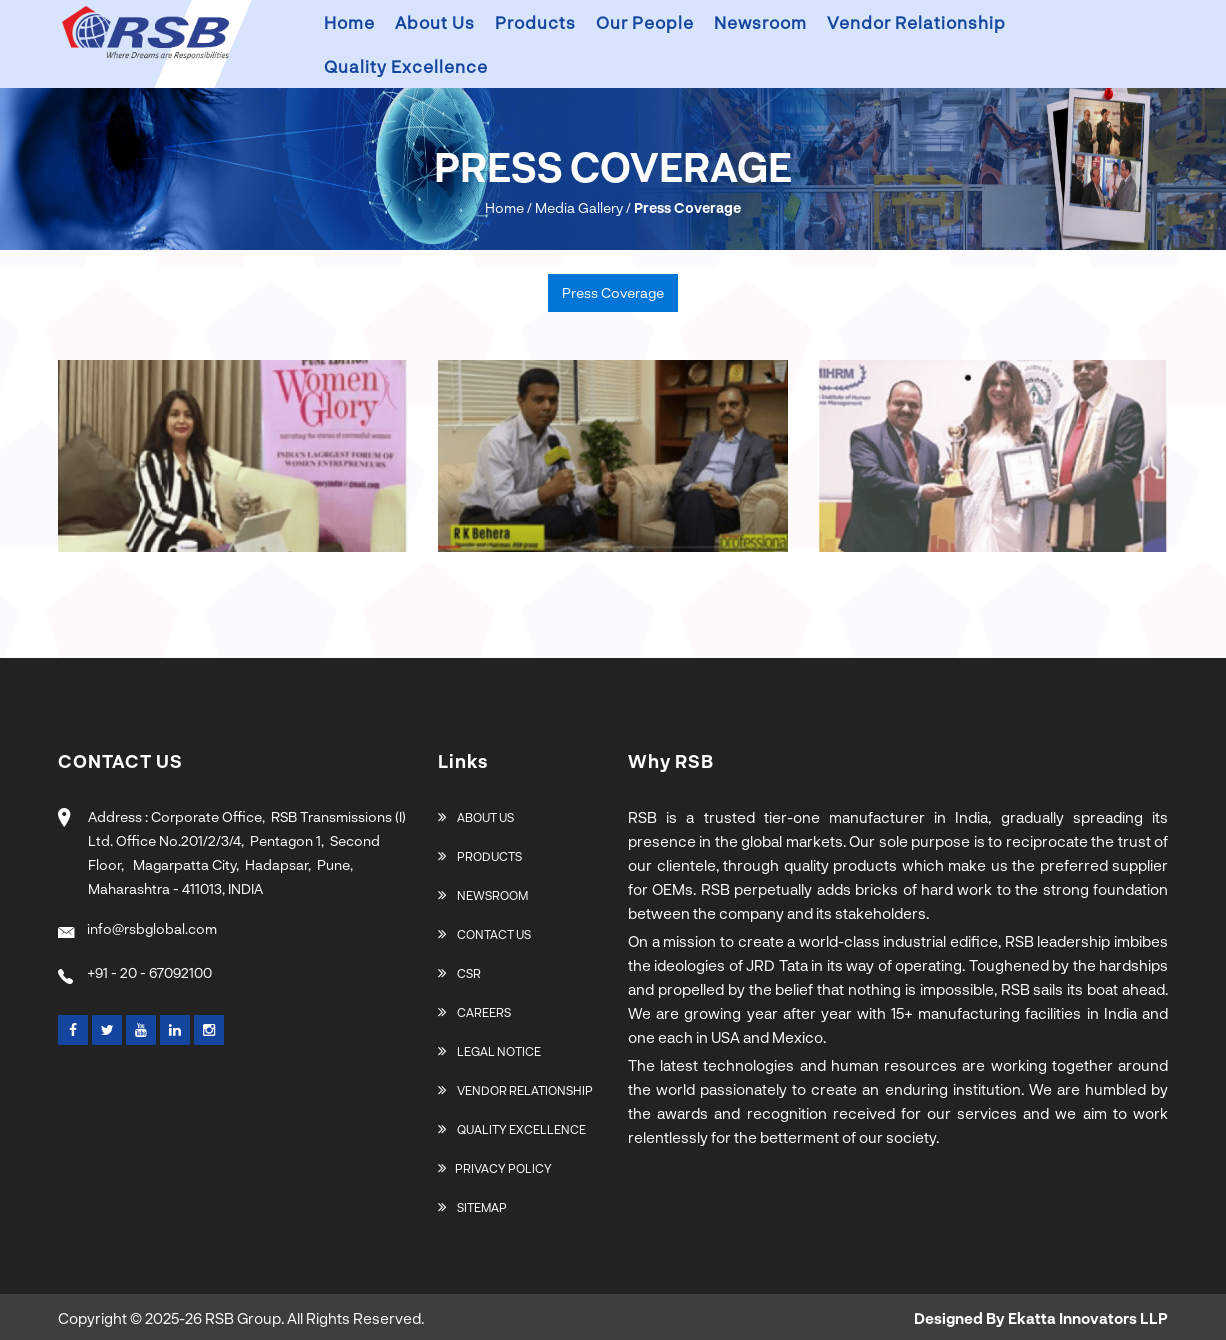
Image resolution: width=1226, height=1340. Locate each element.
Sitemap (472, 1207)
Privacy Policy (495, 1168)
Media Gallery (579, 207)
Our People (645, 22)
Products (535, 22)
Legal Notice (489, 1051)
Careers (474, 1012)
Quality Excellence (406, 66)
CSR (459, 973)
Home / (508, 207)
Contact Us (484, 934)
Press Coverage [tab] (613, 292)
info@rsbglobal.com (137, 928)
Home (349, 22)
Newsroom (760, 22)
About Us (476, 817)
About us (435, 22)
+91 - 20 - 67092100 (135, 972)
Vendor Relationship (916, 22)
